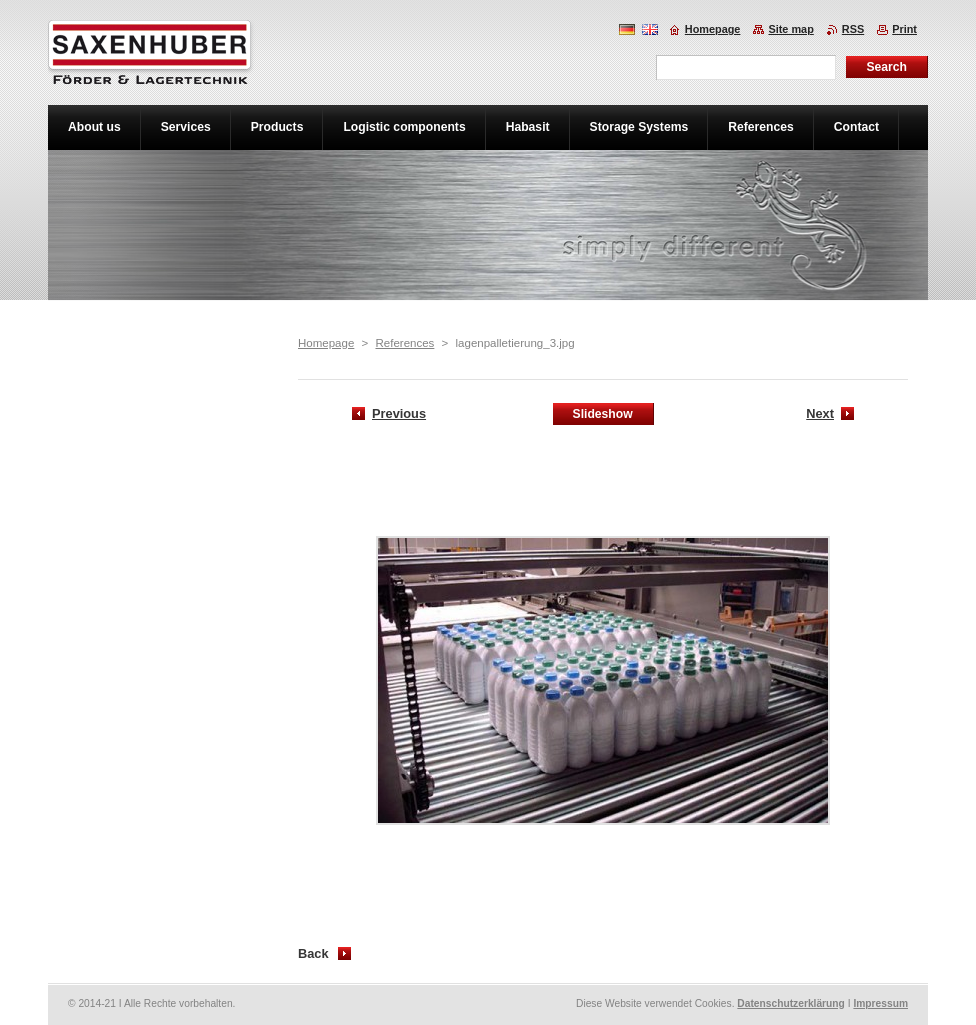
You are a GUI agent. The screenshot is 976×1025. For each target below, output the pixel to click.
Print (904, 29)
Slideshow (603, 414)
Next (820, 413)
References (404, 343)
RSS (853, 29)
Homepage (326, 343)
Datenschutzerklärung (791, 1003)
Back (313, 953)
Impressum (880, 1003)
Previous (399, 413)
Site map (790, 29)
